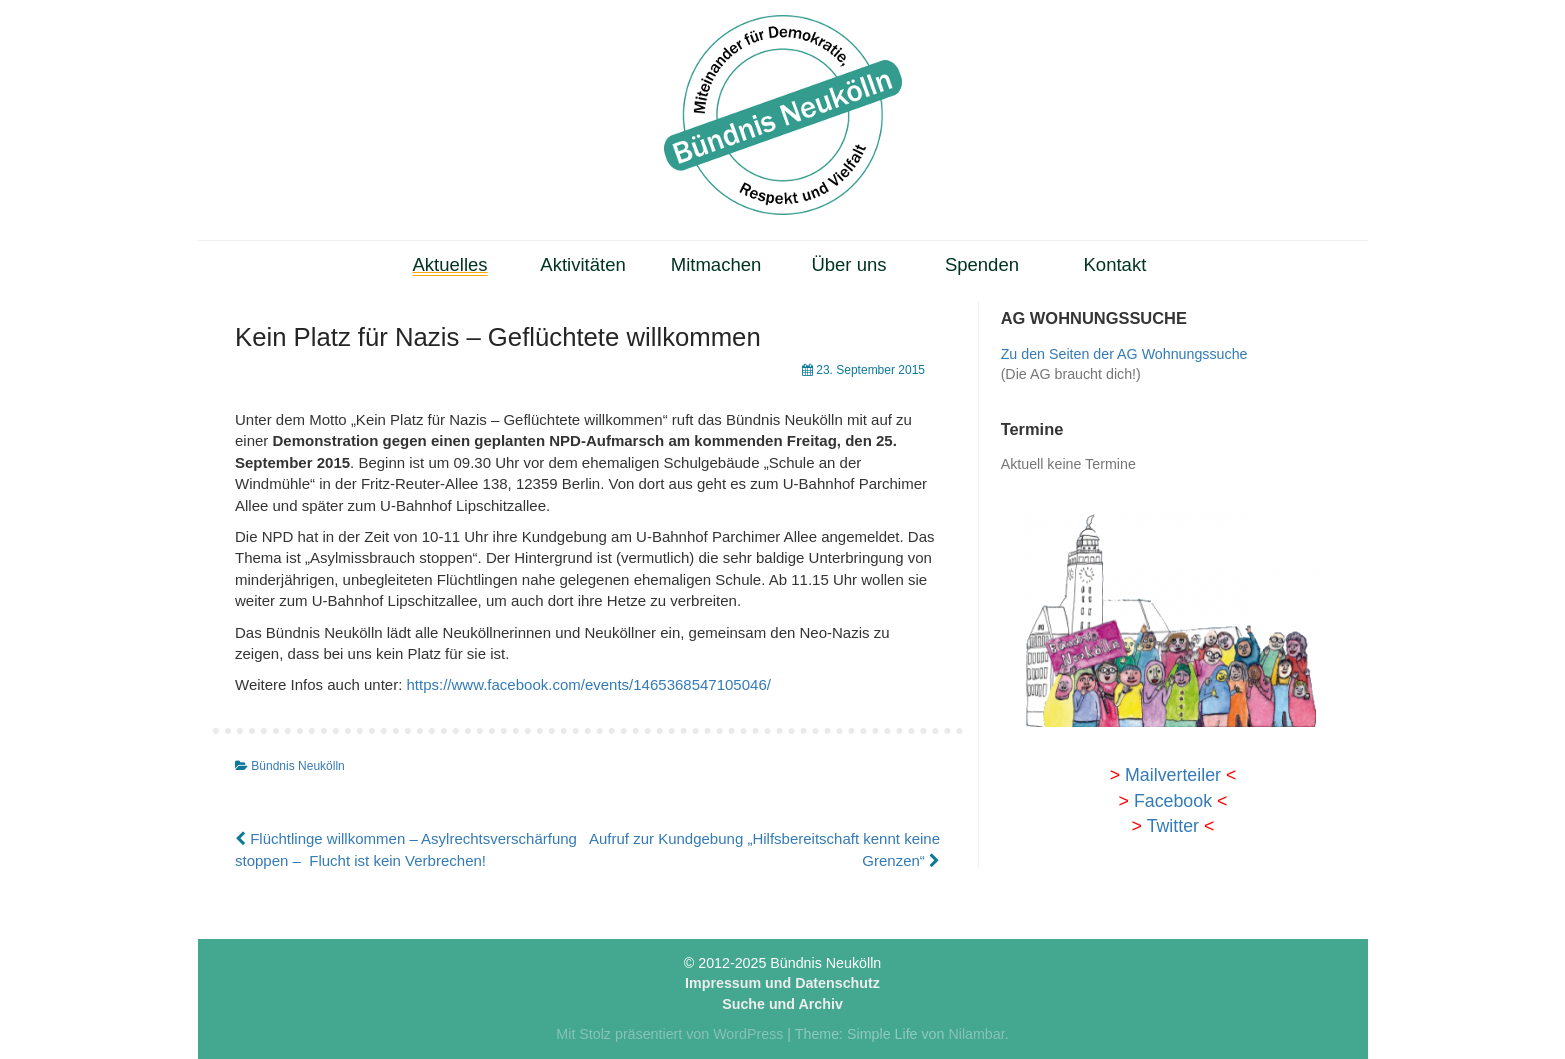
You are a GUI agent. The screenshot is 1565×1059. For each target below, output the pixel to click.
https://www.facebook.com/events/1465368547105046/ (588, 684)
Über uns (848, 264)
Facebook (1173, 801)
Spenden (982, 264)
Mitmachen (716, 264)
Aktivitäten (582, 264)
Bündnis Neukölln (297, 766)
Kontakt (1115, 264)
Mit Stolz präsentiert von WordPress (669, 1034)
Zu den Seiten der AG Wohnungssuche (1124, 354)
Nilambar (976, 1034)
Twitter (1173, 826)
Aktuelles (450, 264)
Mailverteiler (1173, 775)
